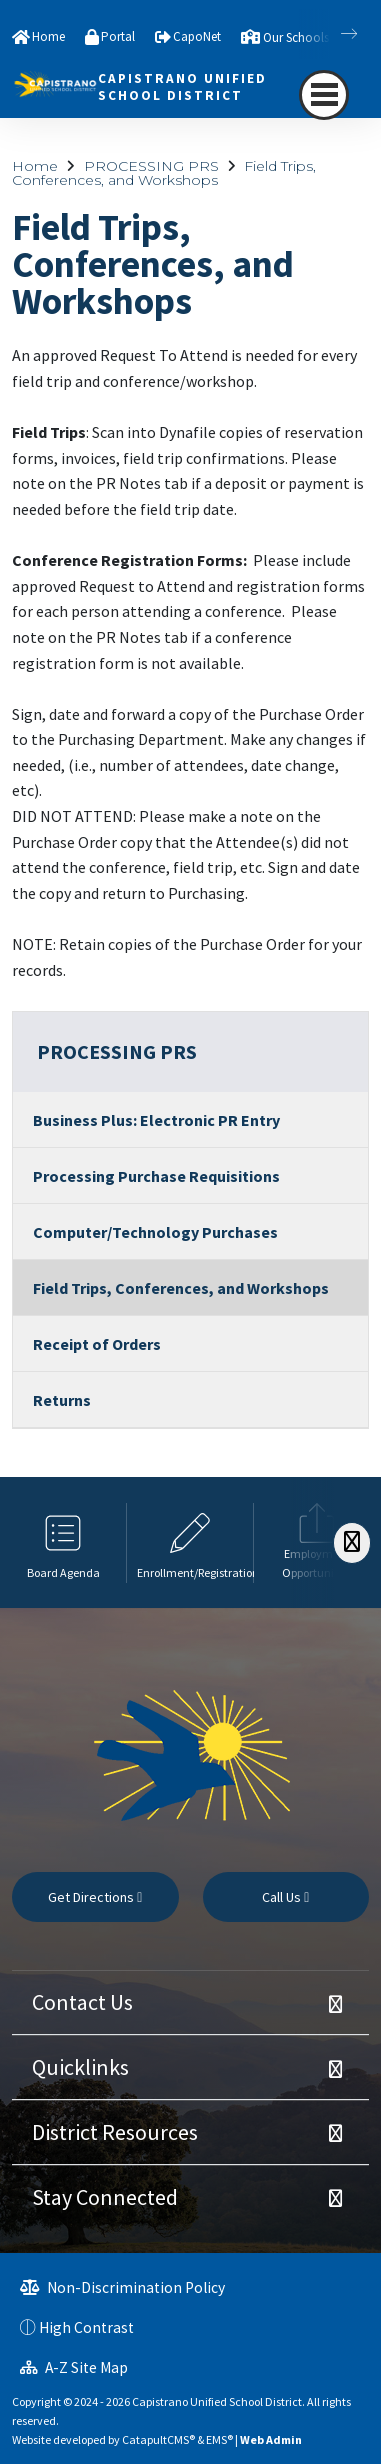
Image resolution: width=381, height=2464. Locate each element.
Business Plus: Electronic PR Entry (156, 1120)
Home (48, 36)
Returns (62, 1400)
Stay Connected (105, 2197)
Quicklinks (80, 2067)
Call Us (285, 1897)
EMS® (219, 2439)
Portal (118, 36)
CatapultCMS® (158, 2439)
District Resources (115, 2132)
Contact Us (82, 2002)
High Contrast (86, 2327)
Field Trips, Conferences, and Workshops (164, 173)
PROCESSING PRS (151, 166)
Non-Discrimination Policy (122, 2287)
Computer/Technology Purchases (155, 1232)
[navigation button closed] (324, 95)
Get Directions (95, 1897)
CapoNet (197, 36)
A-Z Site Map (74, 2367)
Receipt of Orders (97, 1344)
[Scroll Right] (352, 1542)
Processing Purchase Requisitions (156, 1176)
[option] (63, 1542)
